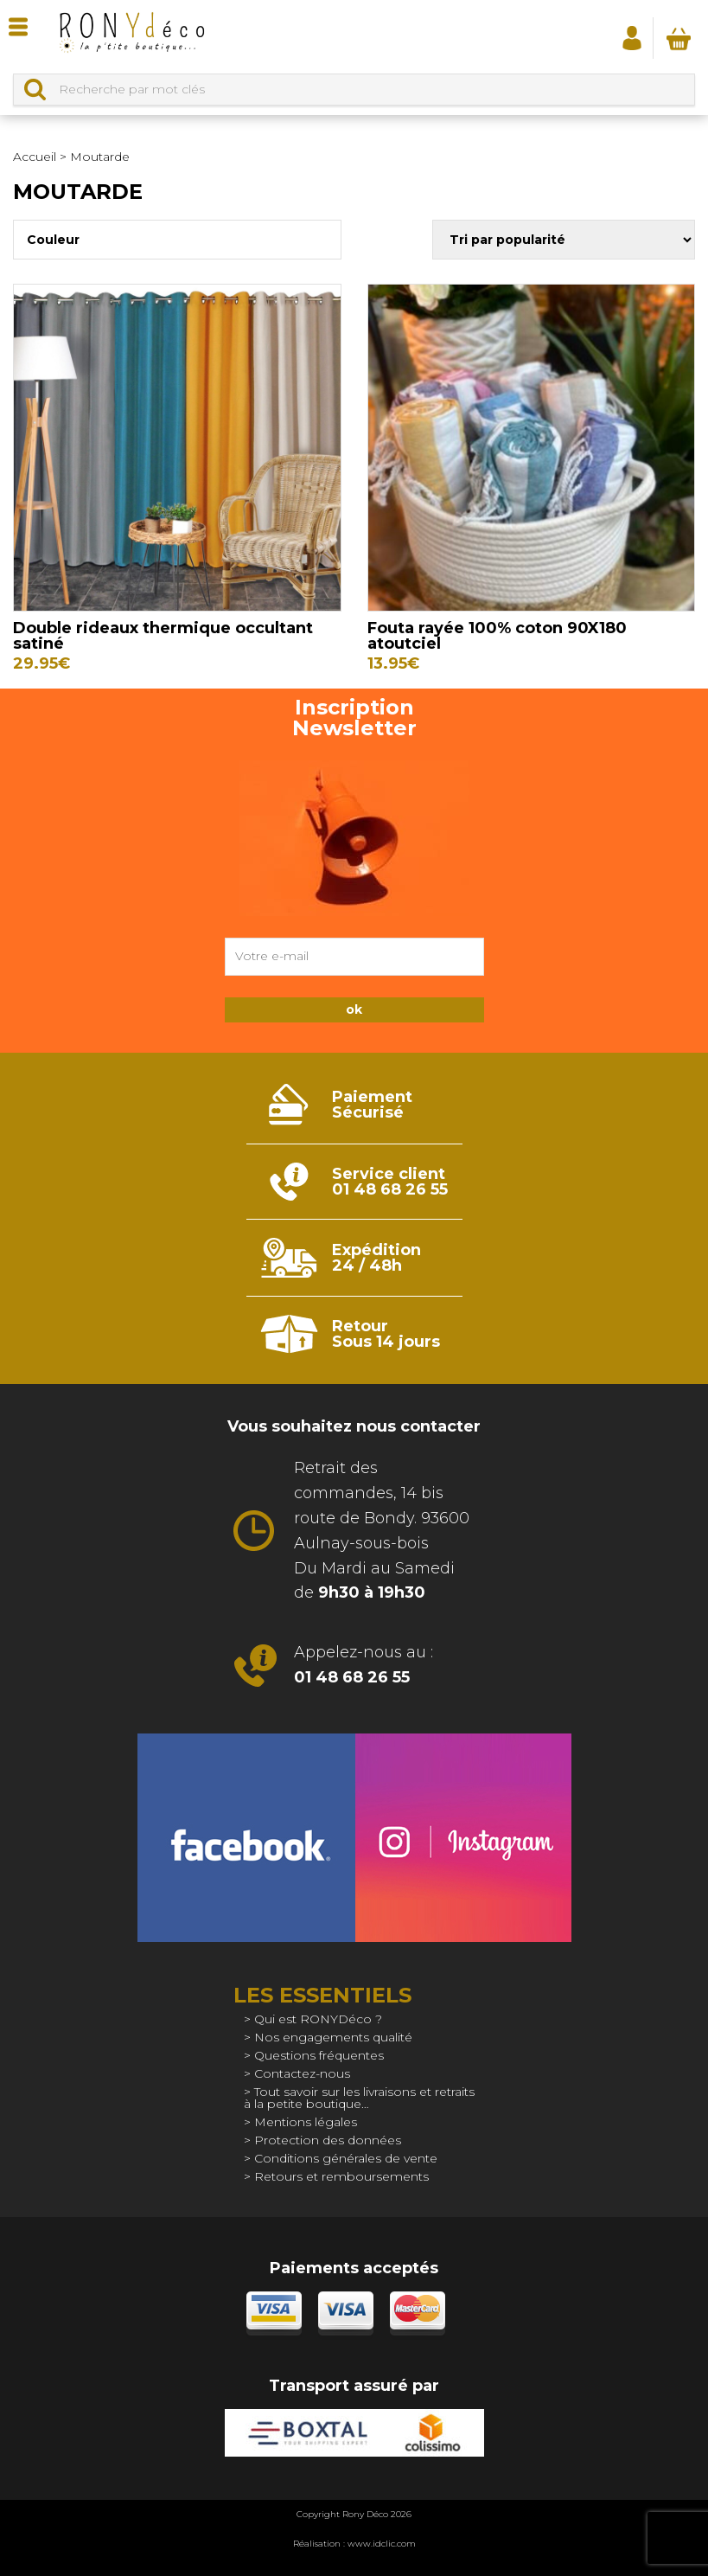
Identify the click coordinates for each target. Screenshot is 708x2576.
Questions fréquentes (319, 2055)
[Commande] (563, 240)
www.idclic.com (382, 2543)
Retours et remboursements (341, 2176)
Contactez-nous (302, 2073)
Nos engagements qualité (333, 2037)
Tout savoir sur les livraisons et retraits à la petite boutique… (359, 2098)
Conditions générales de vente (345, 2158)
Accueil (34, 156)
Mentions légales (305, 2122)
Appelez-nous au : (363, 1665)
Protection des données (327, 2140)
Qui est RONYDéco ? (318, 2019)
